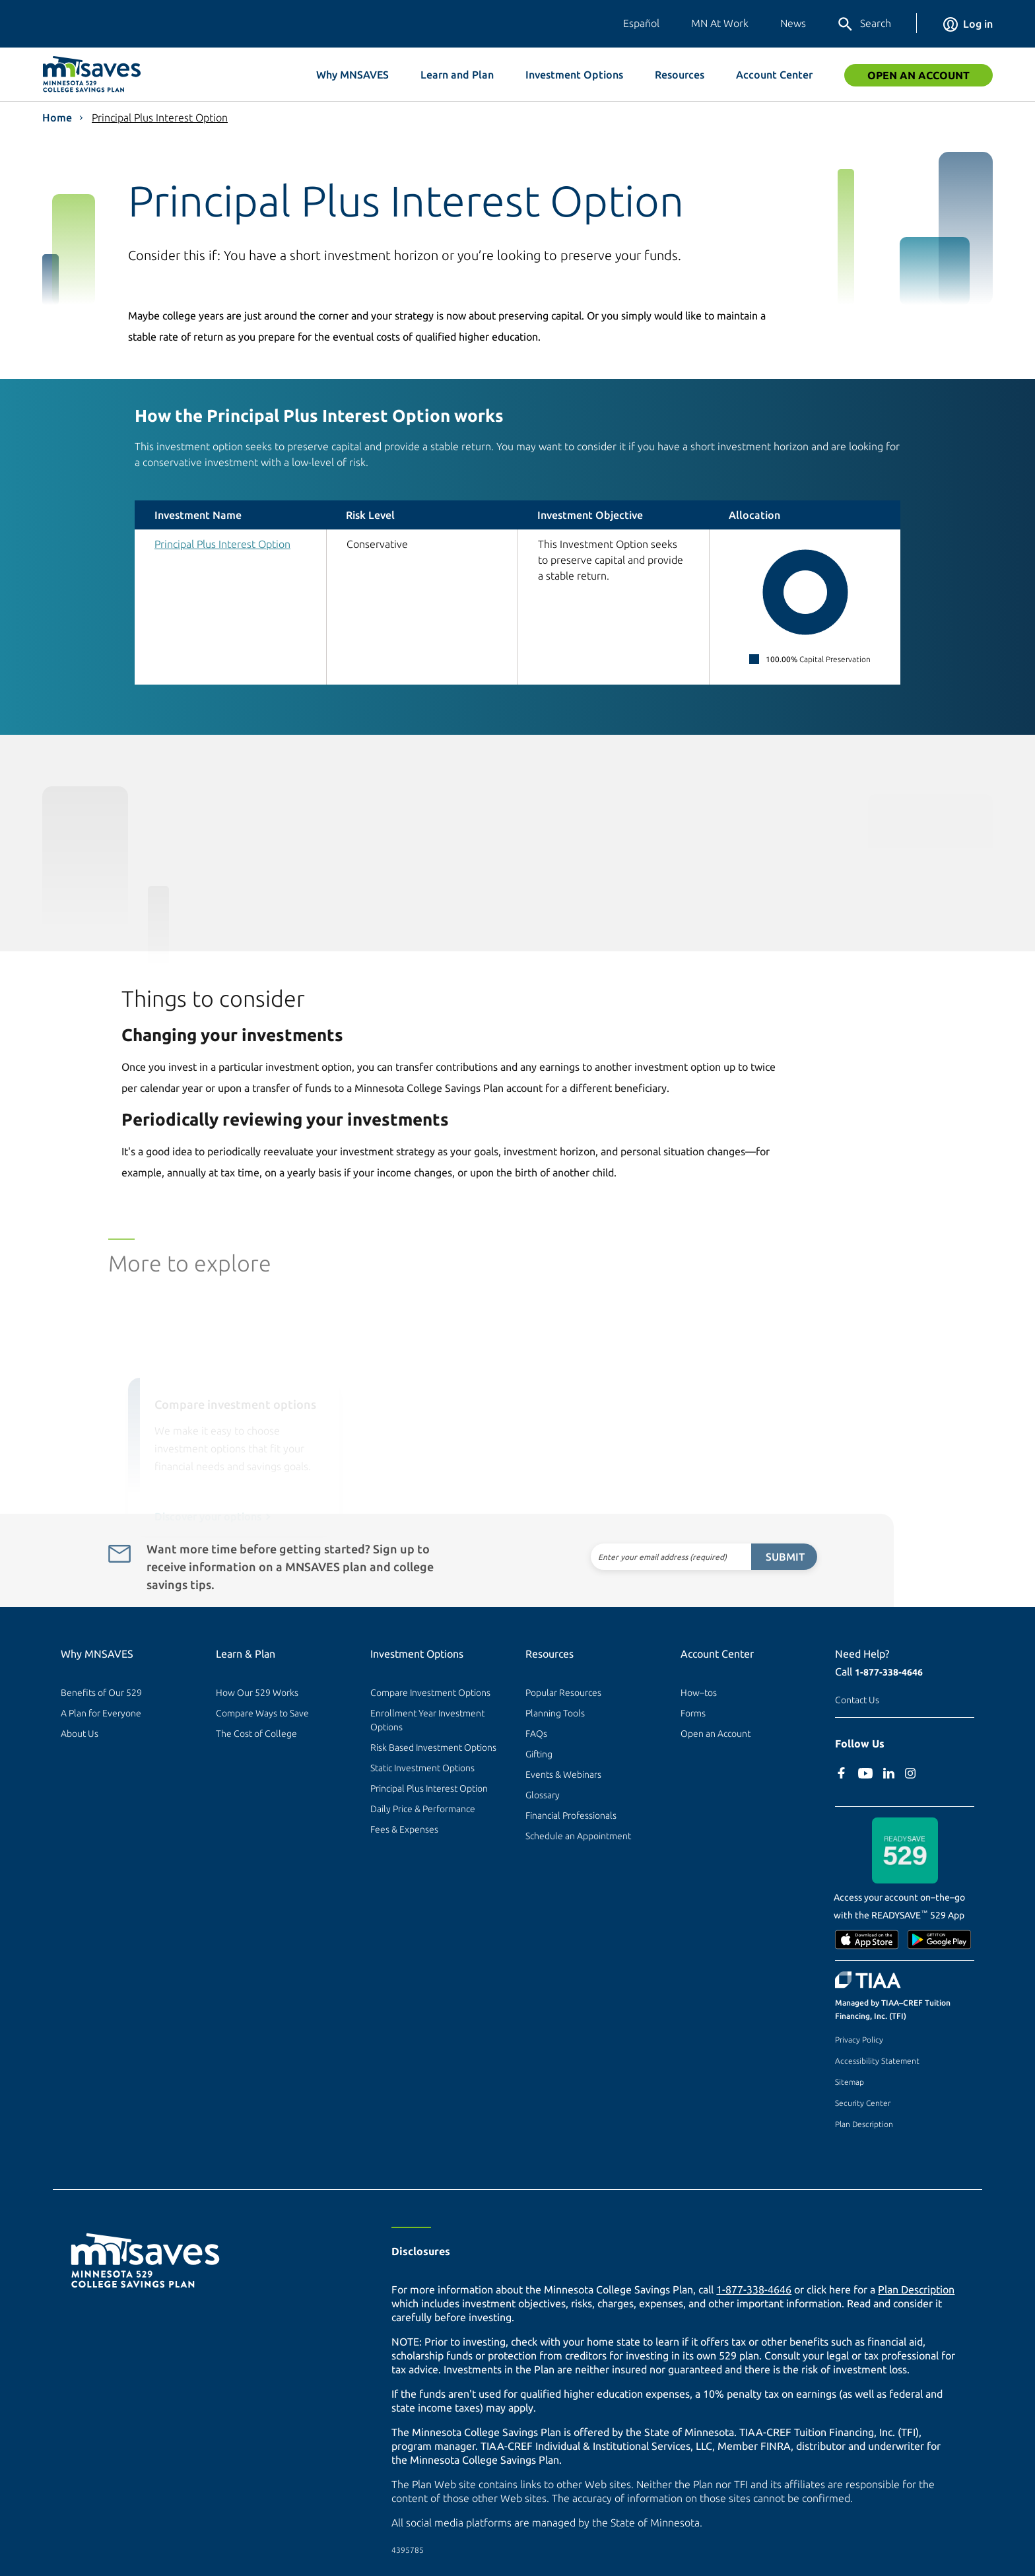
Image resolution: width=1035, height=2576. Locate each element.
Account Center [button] (774, 75)
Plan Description (864, 2124)
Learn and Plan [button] (457, 75)
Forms (693, 1713)
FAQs (536, 1733)
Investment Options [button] (574, 75)
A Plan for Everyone (101, 1713)
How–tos (699, 1692)
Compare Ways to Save (262, 1713)
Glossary (542, 1795)
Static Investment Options (422, 1768)
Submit (756, 1557)
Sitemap (849, 2082)
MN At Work (720, 23)
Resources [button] (679, 75)
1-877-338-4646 (889, 1672)
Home (57, 117)
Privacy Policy (859, 2039)
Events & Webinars (563, 1774)
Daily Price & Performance (422, 1809)
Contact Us (857, 1700)
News (793, 23)
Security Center (862, 2103)
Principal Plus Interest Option (160, 117)
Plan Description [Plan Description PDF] (916, 2289)
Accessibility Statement (877, 2060)
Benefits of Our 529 (101, 1692)
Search (863, 24)
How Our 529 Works (257, 1692)
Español (641, 23)
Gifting (538, 1754)
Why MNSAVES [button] (352, 75)
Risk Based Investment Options (433, 1747)
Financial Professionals (571, 1815)
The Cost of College (256, 1733)
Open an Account (918, 75)
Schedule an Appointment (578, 1836)
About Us (79, 1733)
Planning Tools (555, 1713)
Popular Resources (563, 1692)
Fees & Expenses (404, 1829)
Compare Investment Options (430, 1692)
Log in (968, 24)
